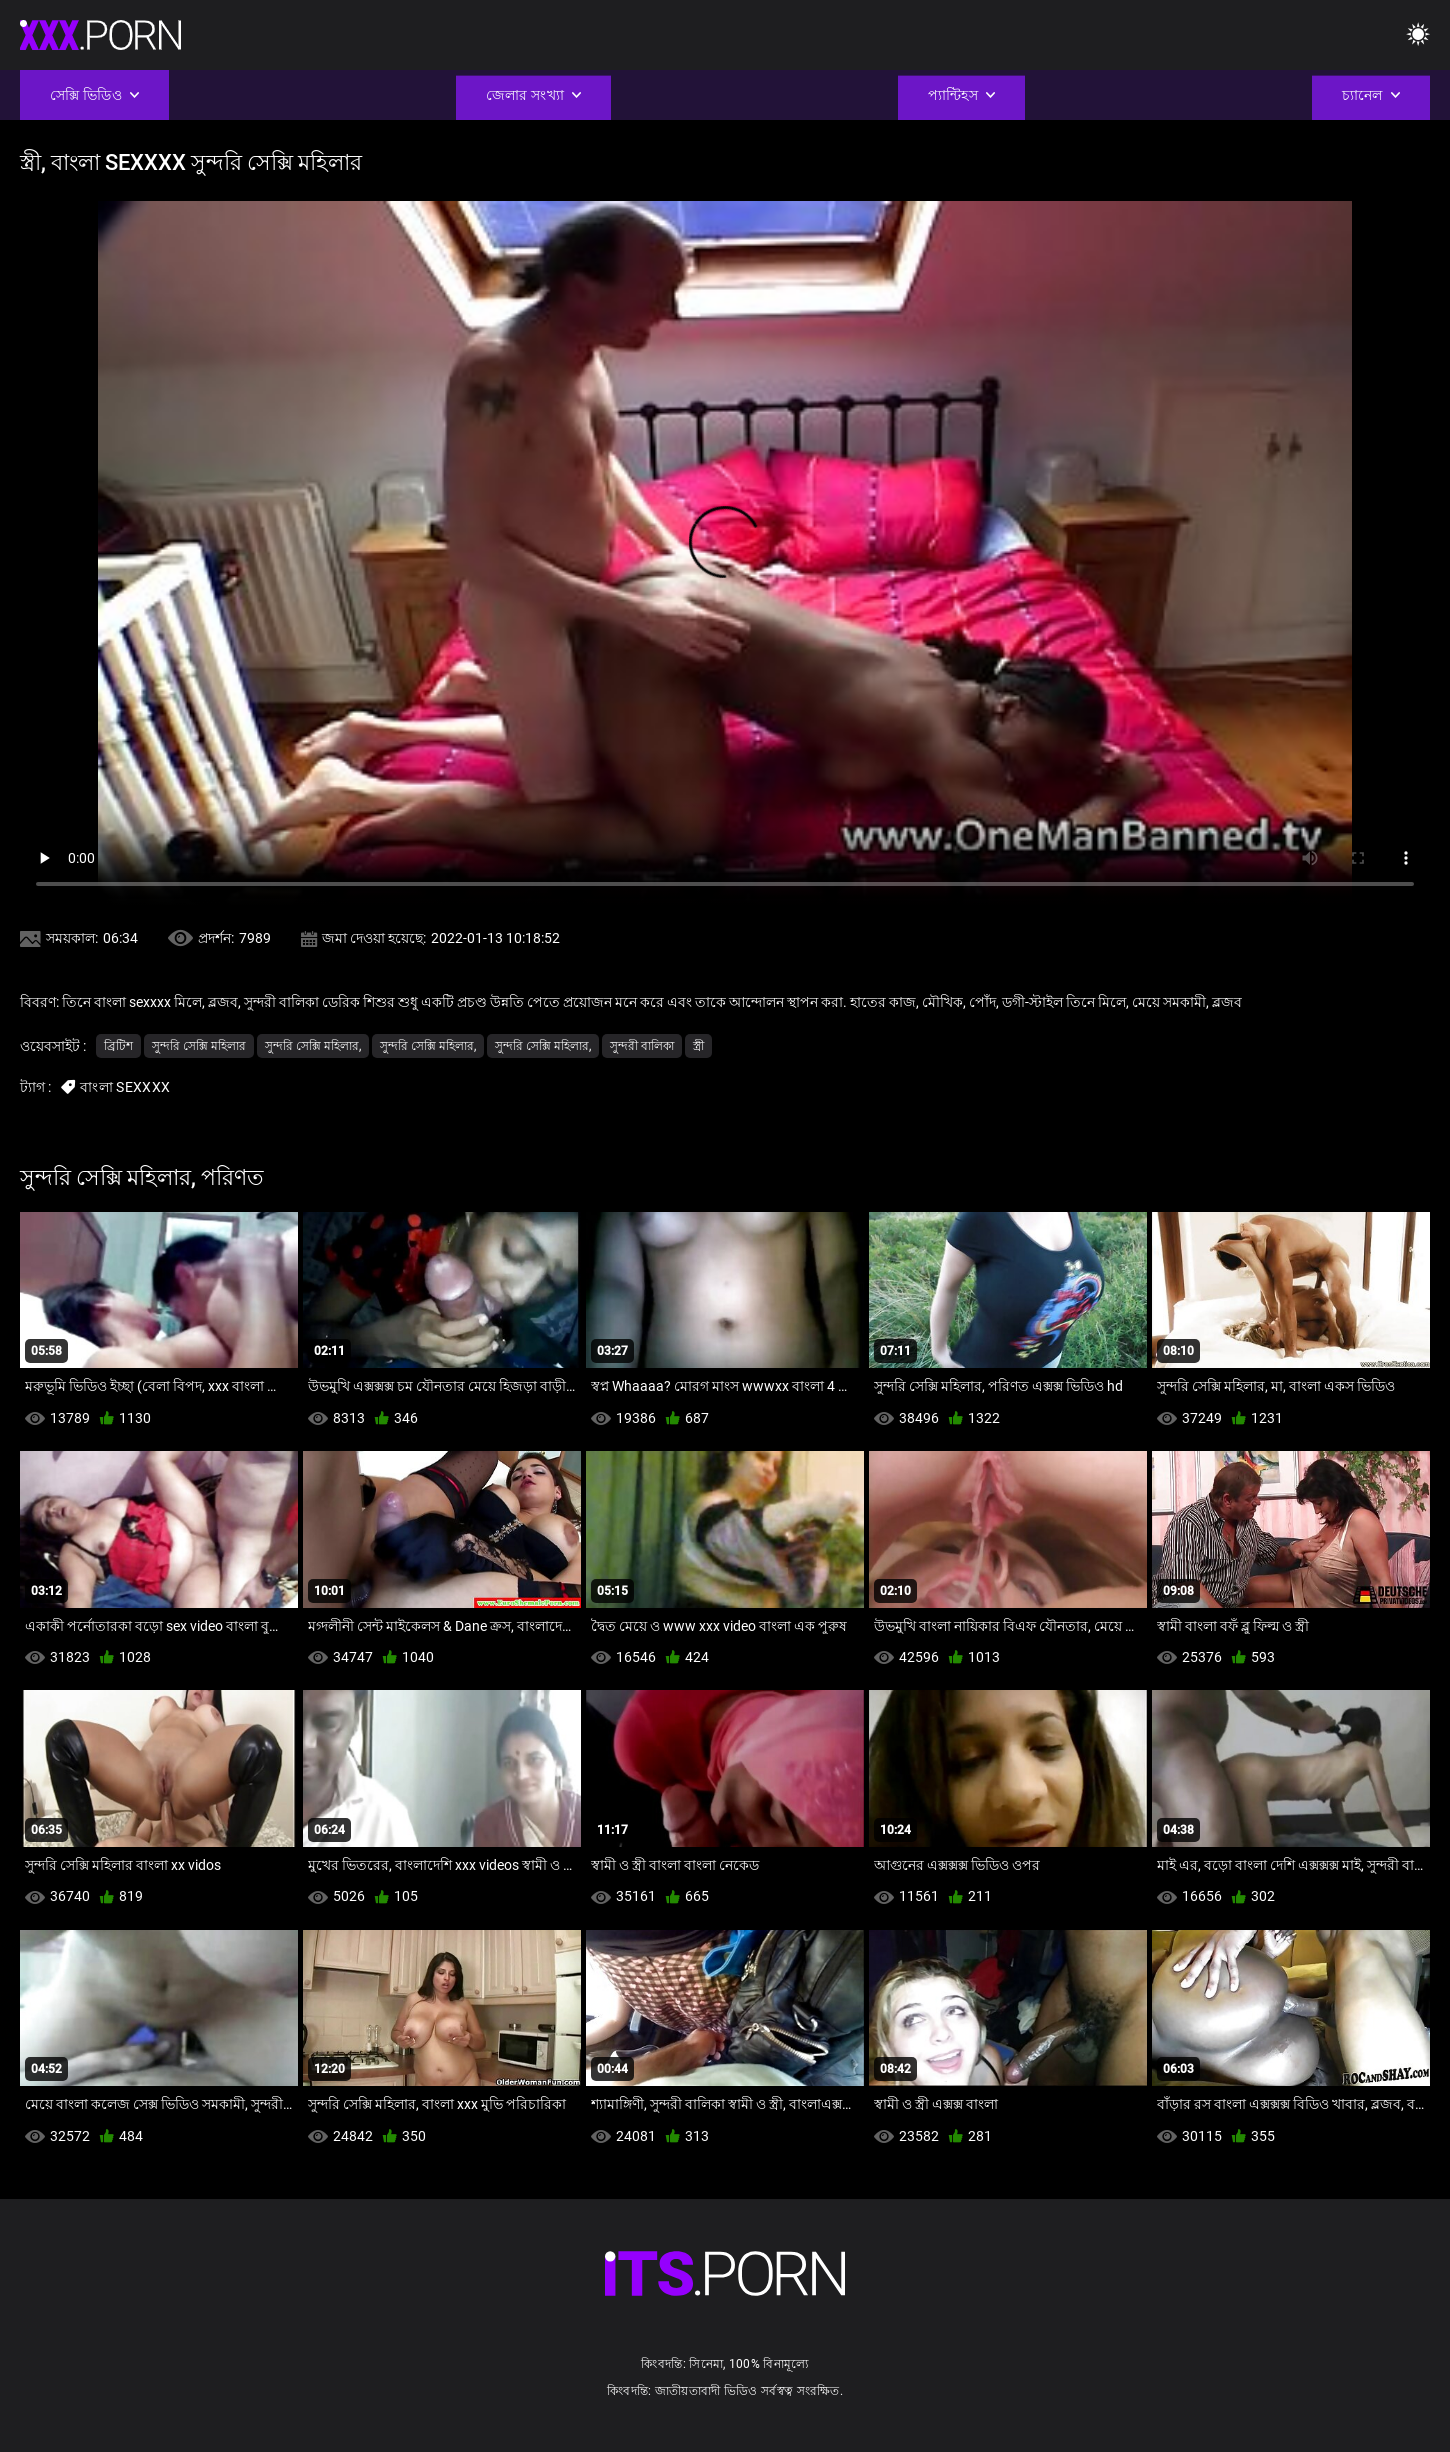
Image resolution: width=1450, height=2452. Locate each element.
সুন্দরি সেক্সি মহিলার (199, 1046)
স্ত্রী (698, 1046)
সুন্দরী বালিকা (642, 1046)
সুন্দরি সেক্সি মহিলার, (313, 1046)
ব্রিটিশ (118, 1046)
